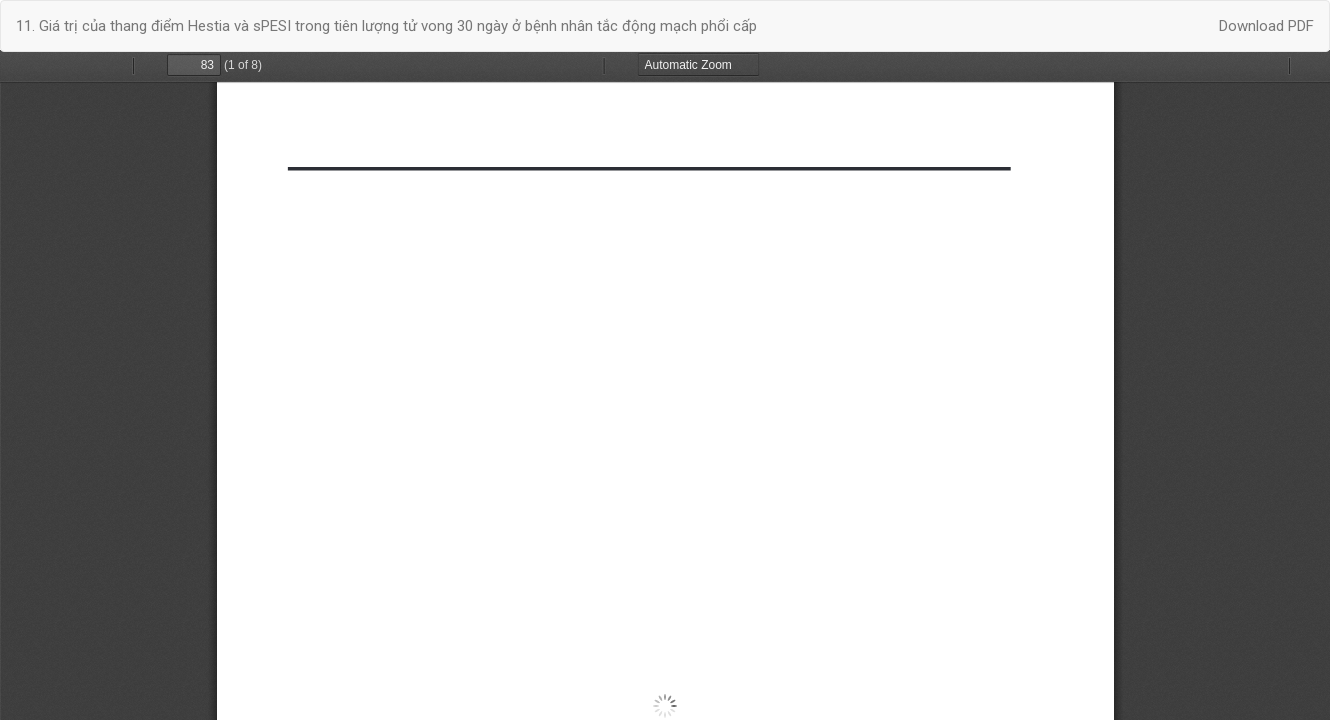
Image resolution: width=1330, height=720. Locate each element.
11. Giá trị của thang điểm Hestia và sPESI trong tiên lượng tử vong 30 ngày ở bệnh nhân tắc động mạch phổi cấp (386, 26)
